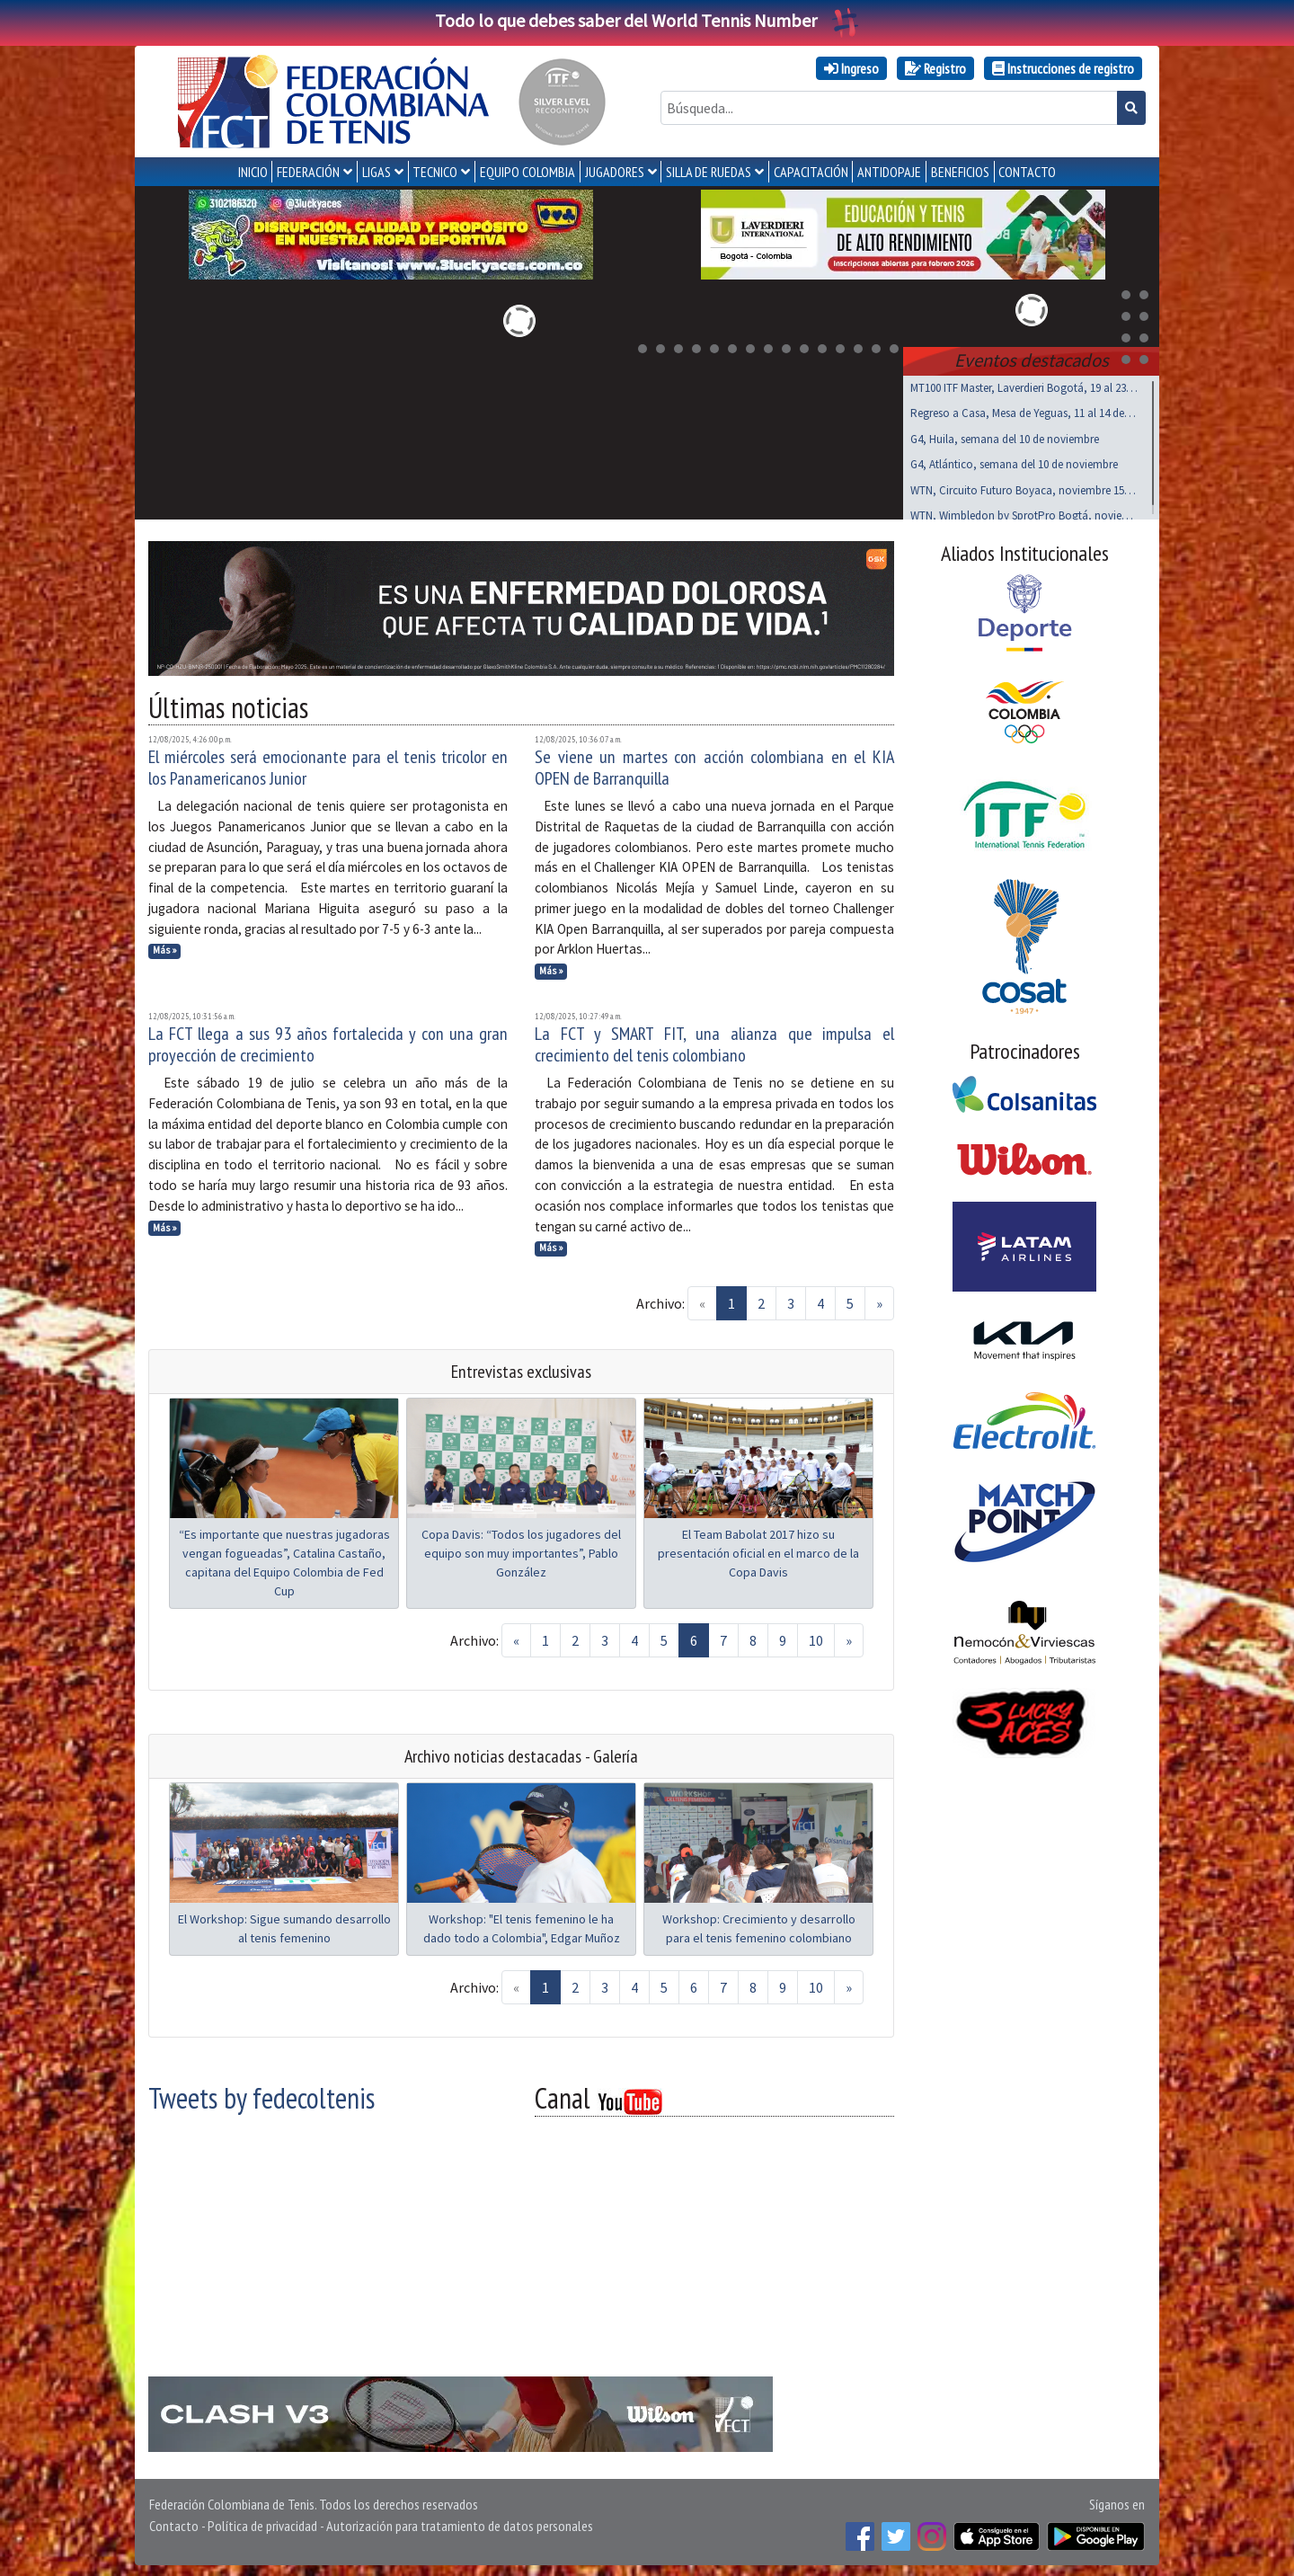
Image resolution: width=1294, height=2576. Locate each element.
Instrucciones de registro (1063, 68)
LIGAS (376, 172)
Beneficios (960, 172)
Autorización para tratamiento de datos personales (459, 2522)
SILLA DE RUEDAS (708, 172)
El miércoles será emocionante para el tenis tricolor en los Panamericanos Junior (328, 764)
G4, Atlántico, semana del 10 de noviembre (1014, 460)
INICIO (253, 172)
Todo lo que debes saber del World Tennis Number (647, 20)
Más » (165, 946)
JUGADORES (614, 172)
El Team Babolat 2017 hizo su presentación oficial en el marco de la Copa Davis (758, 1550)
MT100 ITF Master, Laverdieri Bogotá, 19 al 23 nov (1024, 384)
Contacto (174, 2522)
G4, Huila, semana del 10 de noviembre (1004, 435)
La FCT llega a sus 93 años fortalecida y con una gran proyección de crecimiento (328, 1040)
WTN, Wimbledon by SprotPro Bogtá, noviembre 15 (1024, 512)
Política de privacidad (262, 2522)
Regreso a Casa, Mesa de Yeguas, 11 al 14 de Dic (1024, 409)
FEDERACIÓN (308, 172)
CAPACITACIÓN (811, 172)
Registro (935, 68)
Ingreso (851, 68)
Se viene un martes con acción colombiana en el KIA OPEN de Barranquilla (714, 764)
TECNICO (434, 172)
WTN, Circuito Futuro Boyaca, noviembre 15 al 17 (1024, 486)
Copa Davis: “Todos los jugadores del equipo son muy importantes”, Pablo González (521, 1550)
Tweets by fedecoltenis (261, 2094)
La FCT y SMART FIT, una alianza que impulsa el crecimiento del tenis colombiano (714, 1040)
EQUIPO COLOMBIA (527, 172)
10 (816, 1637)
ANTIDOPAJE (889, 172)
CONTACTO (1027, 172)
